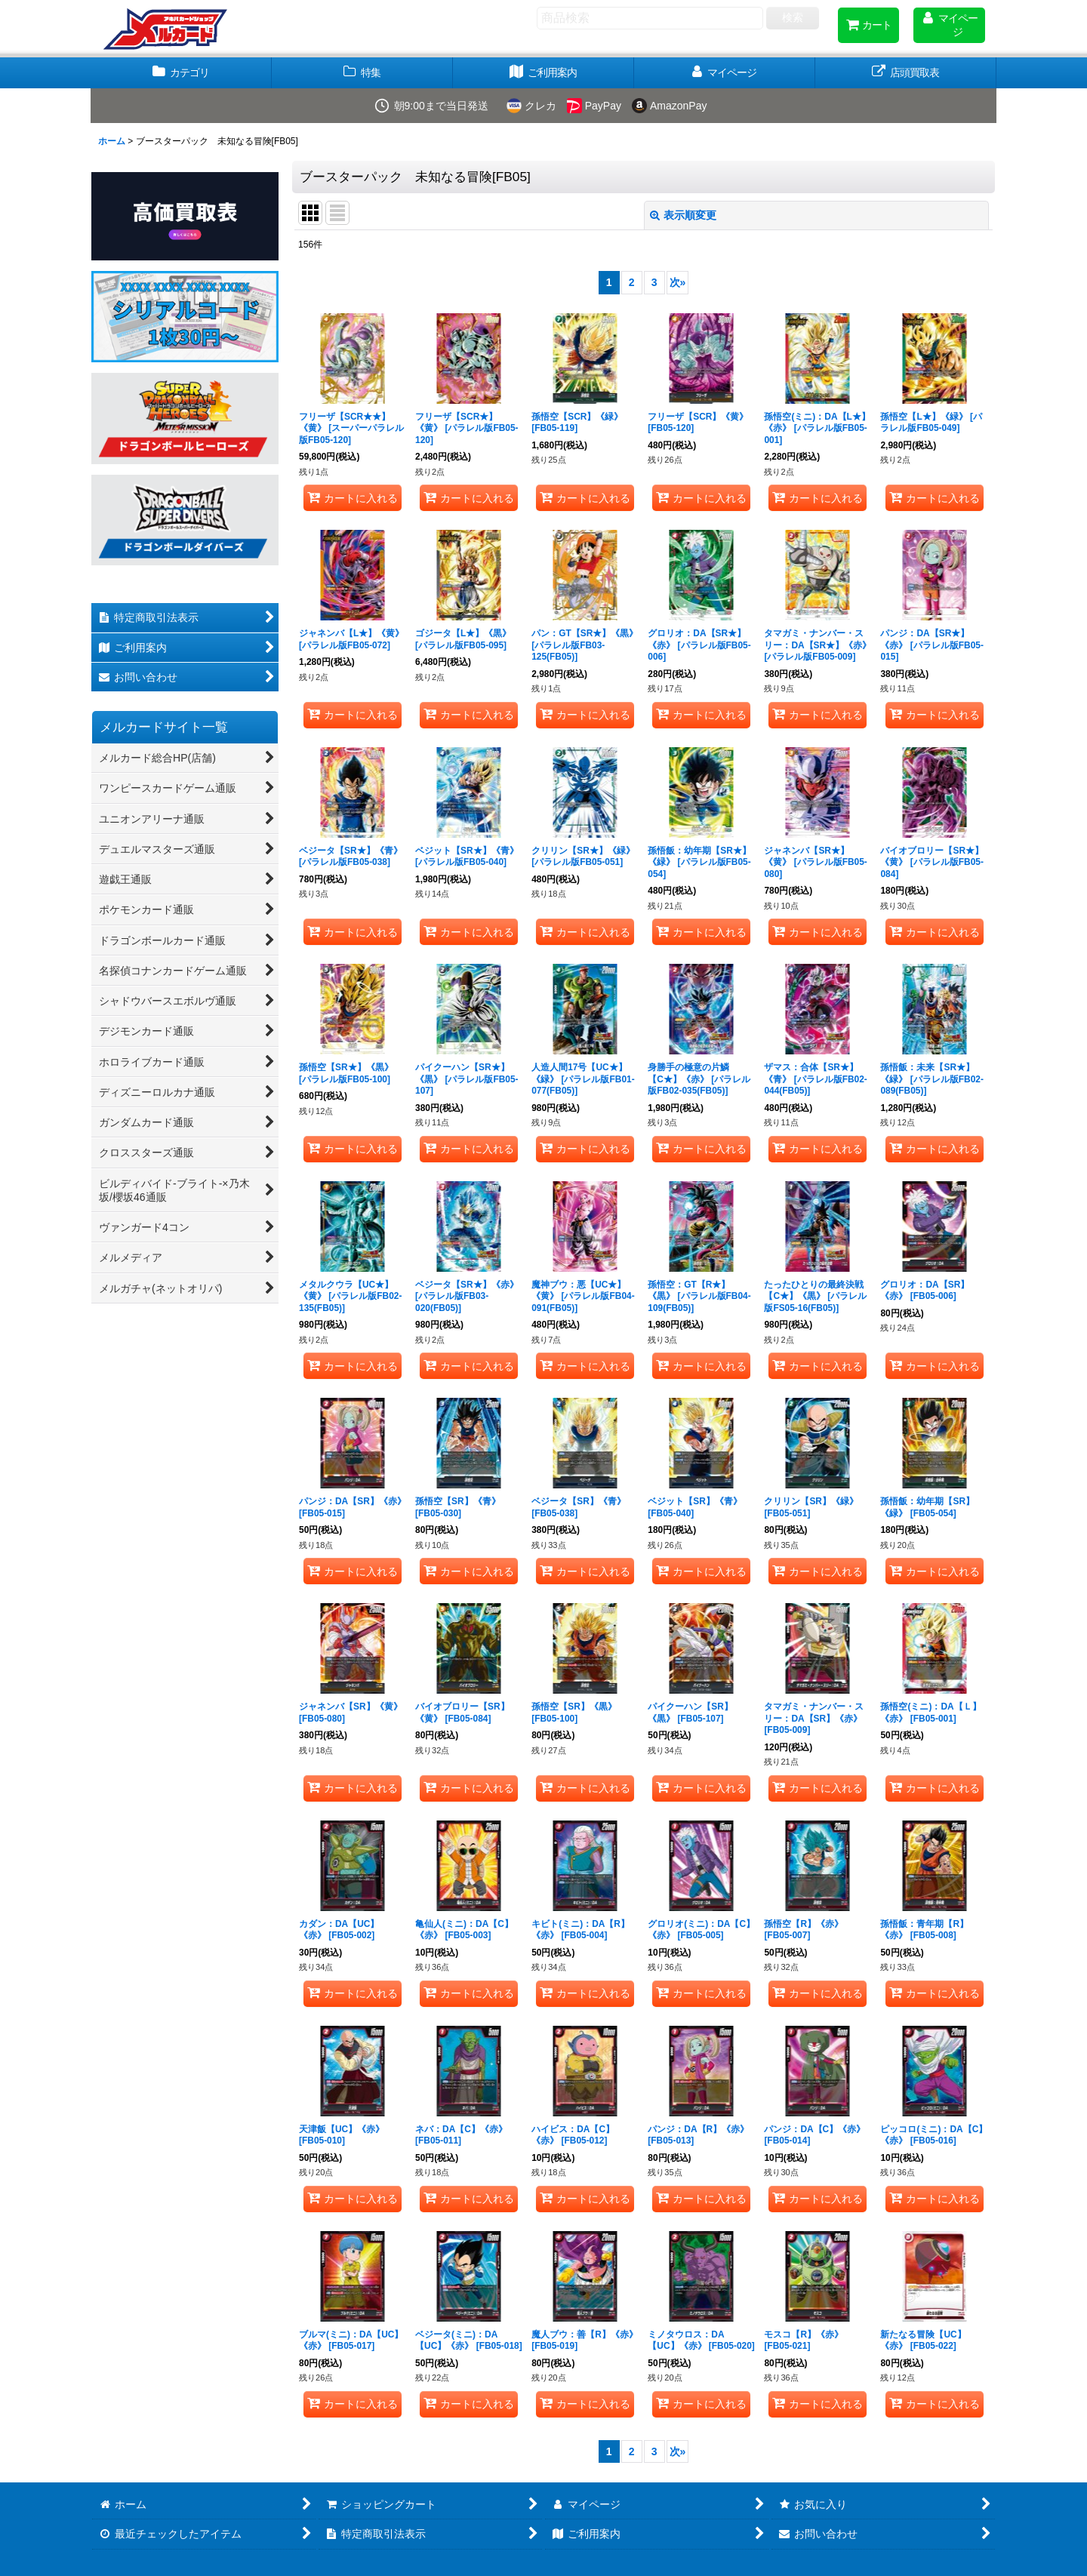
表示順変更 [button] (683, 215)
